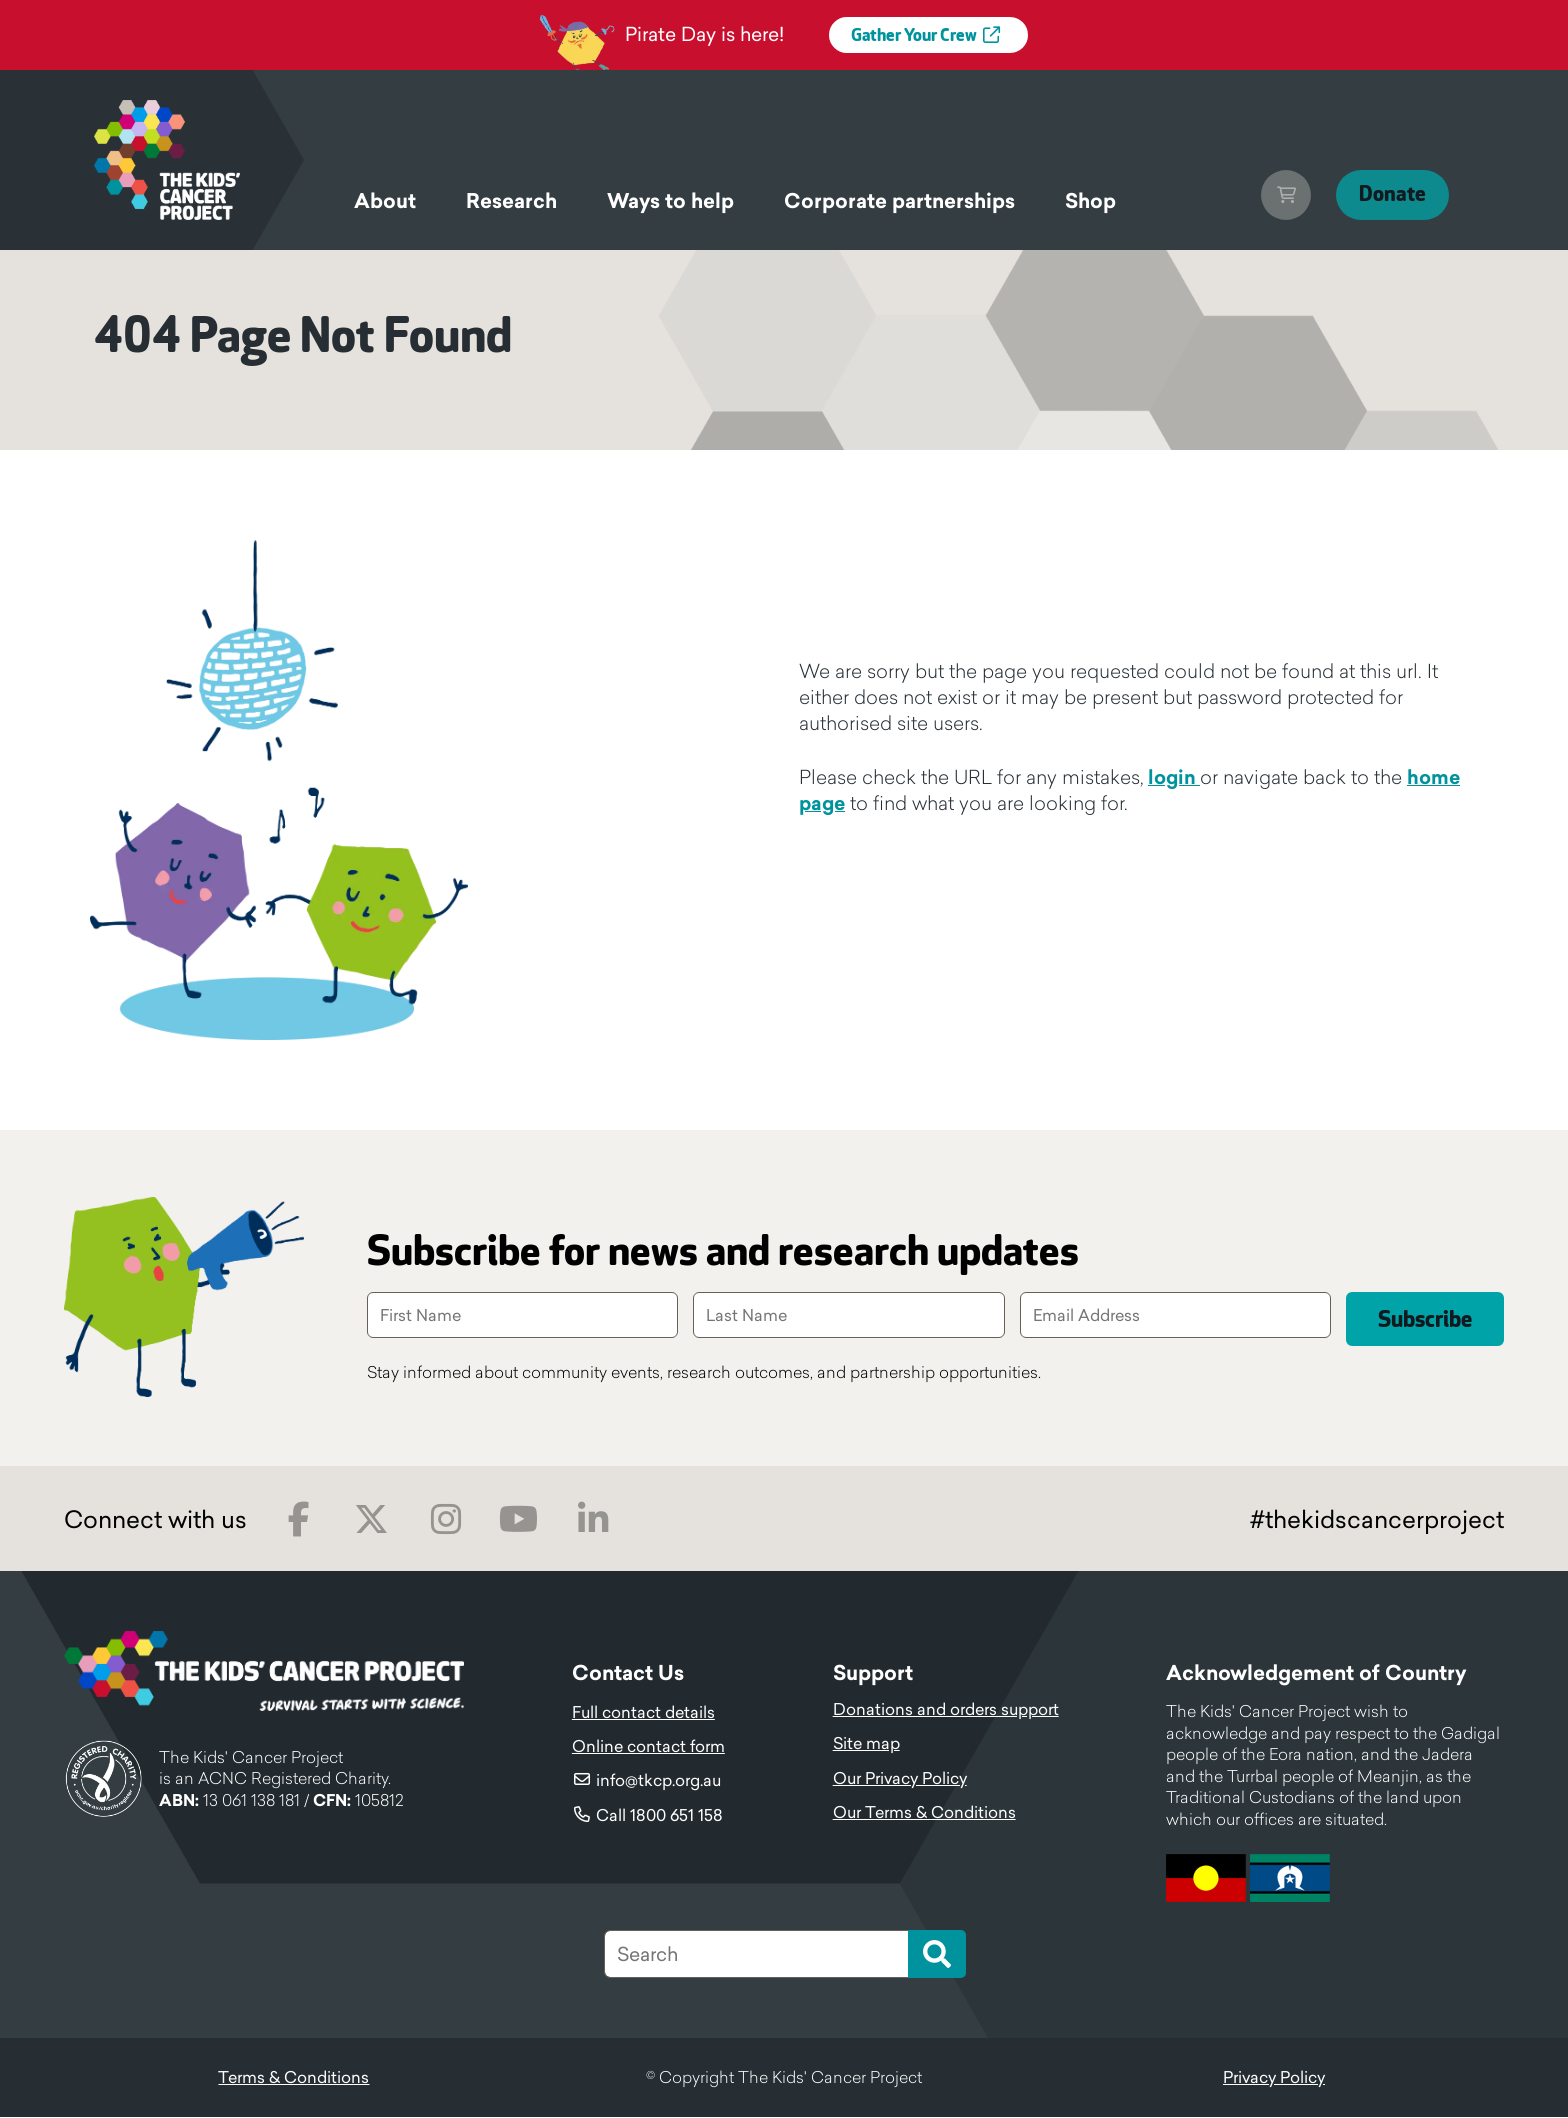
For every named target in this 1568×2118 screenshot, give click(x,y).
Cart (1271, 195)
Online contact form (648, 1747)
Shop (1090, 201)
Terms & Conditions (293, 2078)
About (385, 201)
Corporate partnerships (899, 201)
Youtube (518, 1520)
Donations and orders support (946, 1710)
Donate (1385, 194)
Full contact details (643, 1713)
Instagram (445, 1520)
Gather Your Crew (914, 36)
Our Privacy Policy (900, 1779)
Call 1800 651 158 (659, 1816)
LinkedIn (592, 1520)
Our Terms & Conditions (924, 1813)
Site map (866, 1744)
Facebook (298, 1520)
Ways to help (670, 201)
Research (511, 201)
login (1174, 777)
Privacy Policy (1274, 2078)
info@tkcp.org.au (658, 1781)
